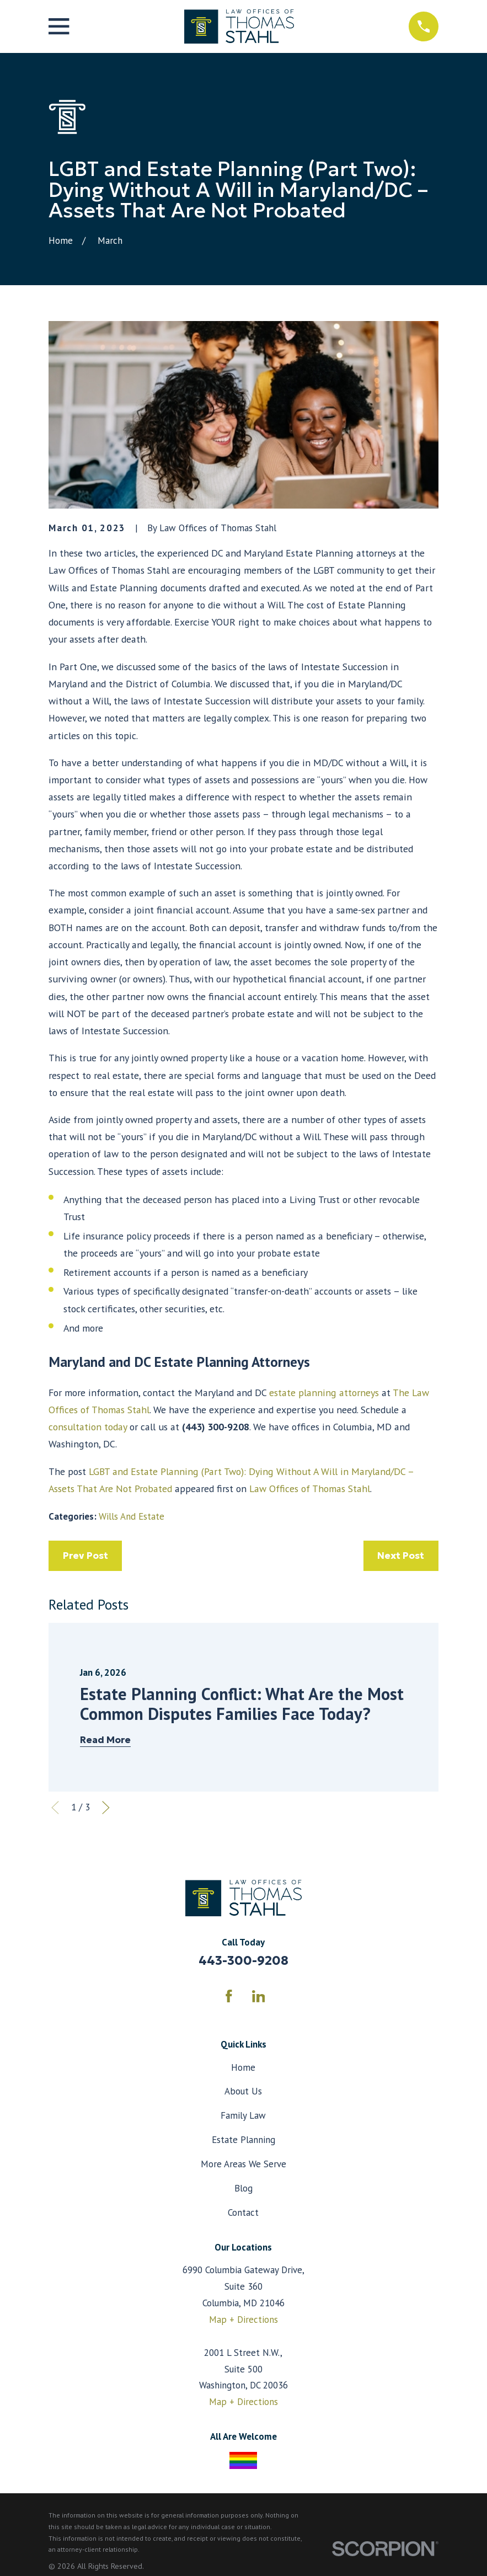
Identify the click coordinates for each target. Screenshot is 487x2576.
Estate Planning (243, 2140)
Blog (243, 2188)
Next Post (400, 1555)
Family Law (243, 2115)
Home (243, 2067)
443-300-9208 (243, 1960)
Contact (243, 2212)
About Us (243, 2091)
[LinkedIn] (258, 1996)
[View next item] (106, 1807)
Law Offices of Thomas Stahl (309, 1488)
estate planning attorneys (324, 1392)
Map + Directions (243, 2319)
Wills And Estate (131, 1516)
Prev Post (85, 1555)
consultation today (88, 1426)
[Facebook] (229, 1996)
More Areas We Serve (243, 2164)
